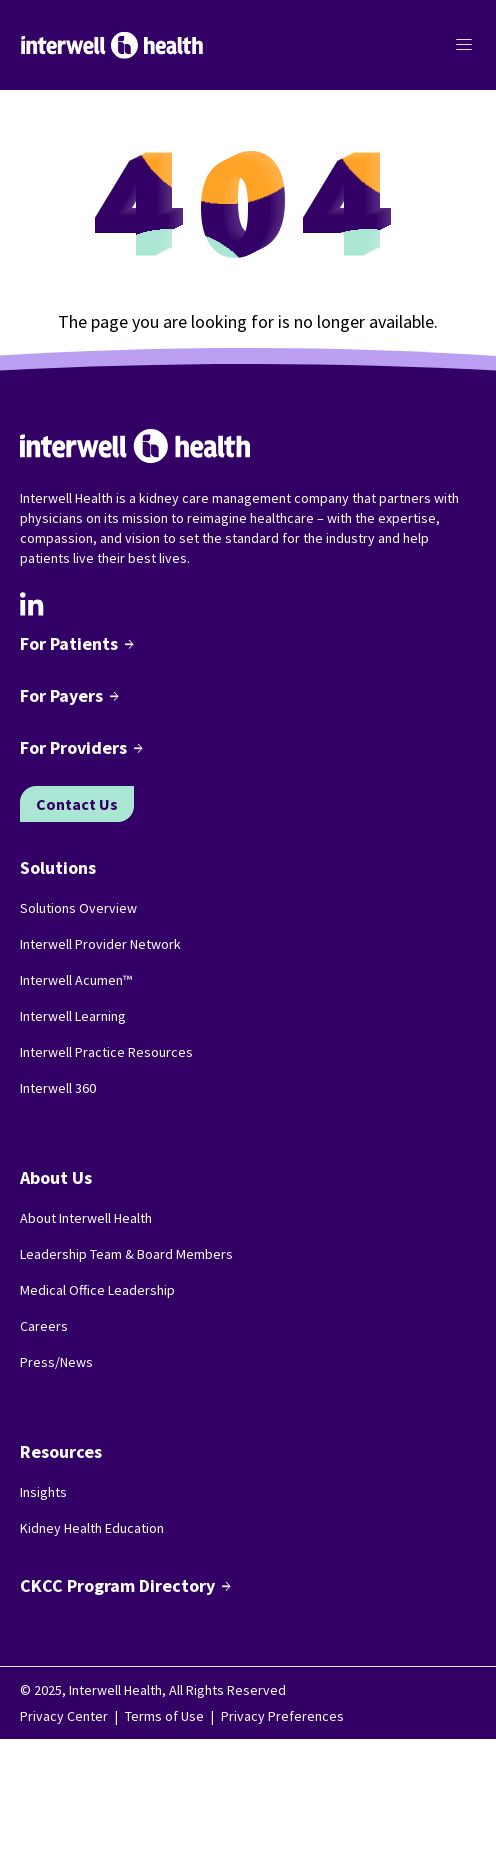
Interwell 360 (58, 1088)
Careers (44, 1326)
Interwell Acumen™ (76, 980)
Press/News (56, 1362)
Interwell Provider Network (100, 944)
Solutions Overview (78, 908)
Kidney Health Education (92, 1528)
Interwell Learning (73, 1016)
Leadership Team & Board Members (126, 1254)
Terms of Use (164, 1716)
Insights (43, 1492)
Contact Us (77, 804)
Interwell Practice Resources (106, 1052)
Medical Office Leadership (97, 1290)
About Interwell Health (86, 1218)
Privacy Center (64, 1716)
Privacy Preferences (282, 1716)
